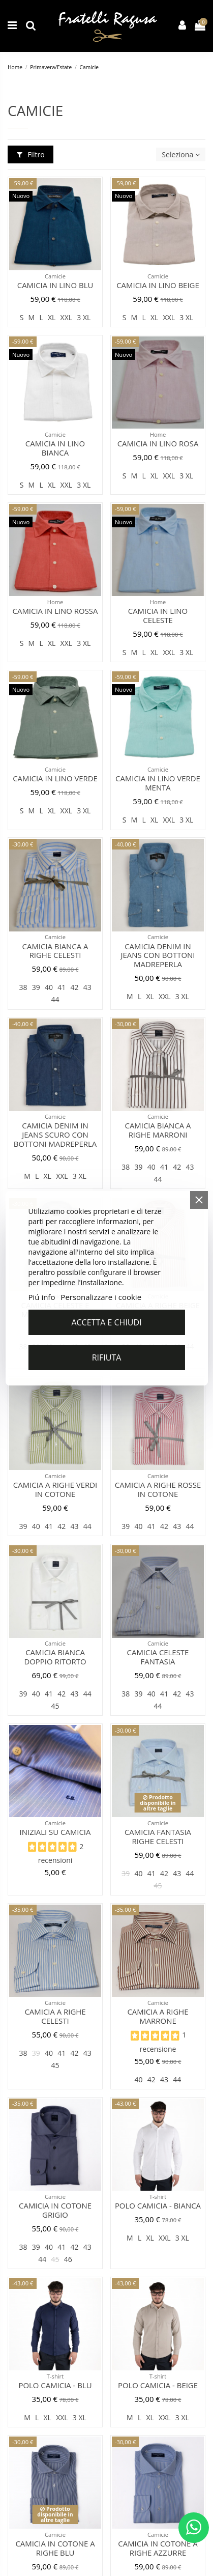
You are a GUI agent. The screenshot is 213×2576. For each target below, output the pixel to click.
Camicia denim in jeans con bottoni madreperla (158, 955)
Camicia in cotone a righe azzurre (157, 2548)
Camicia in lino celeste (158, 615)
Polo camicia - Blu (55, 2385)
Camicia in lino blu (55, 285)
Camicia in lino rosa (158, 443)
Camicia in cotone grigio (55, 2210)
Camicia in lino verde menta (157, 782)
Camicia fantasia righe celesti (158, 1836)
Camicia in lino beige (157, 285)
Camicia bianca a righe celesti (55, 950)
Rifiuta (106, 1357)
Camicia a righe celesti (54, 2016)
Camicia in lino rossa (55, 611)
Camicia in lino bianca (55, 448)
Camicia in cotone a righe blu (55, 2548)
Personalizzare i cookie (100, 1297)
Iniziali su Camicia (55, 1832)
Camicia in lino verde (55, 778)
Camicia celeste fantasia (158, 1656)
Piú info (41, 1297)
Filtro (31, 154)
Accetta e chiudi (106, 1322)
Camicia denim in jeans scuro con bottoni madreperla (55, 1134)
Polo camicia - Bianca (158, 2205)
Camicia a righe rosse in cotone (158, 1489)
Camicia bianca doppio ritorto (55, 1656)
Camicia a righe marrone (157, 2016)
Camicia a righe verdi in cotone (55, 1489)
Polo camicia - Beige (158, 2385)
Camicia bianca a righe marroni (158, 1130)
